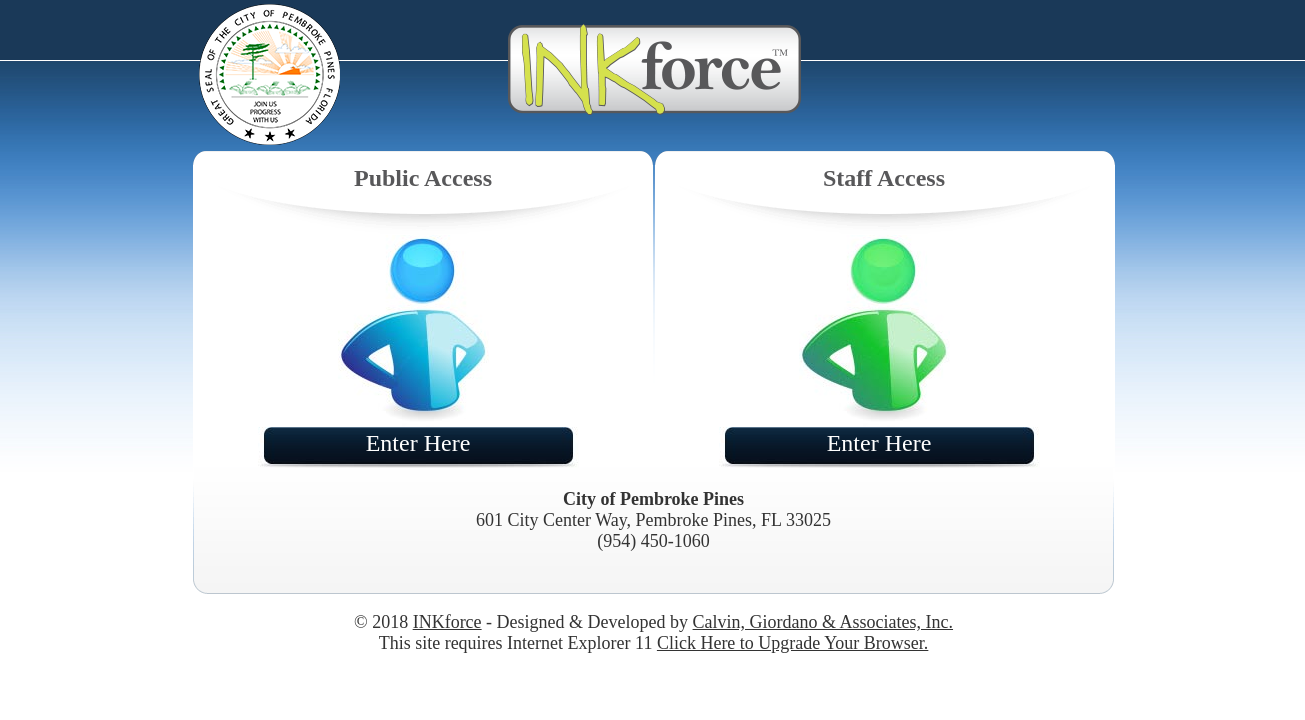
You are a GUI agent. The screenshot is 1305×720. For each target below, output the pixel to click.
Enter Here (418, 443)
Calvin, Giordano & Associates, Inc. (823, 622)
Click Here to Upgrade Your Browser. (792, 643)
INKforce (447, 622)
